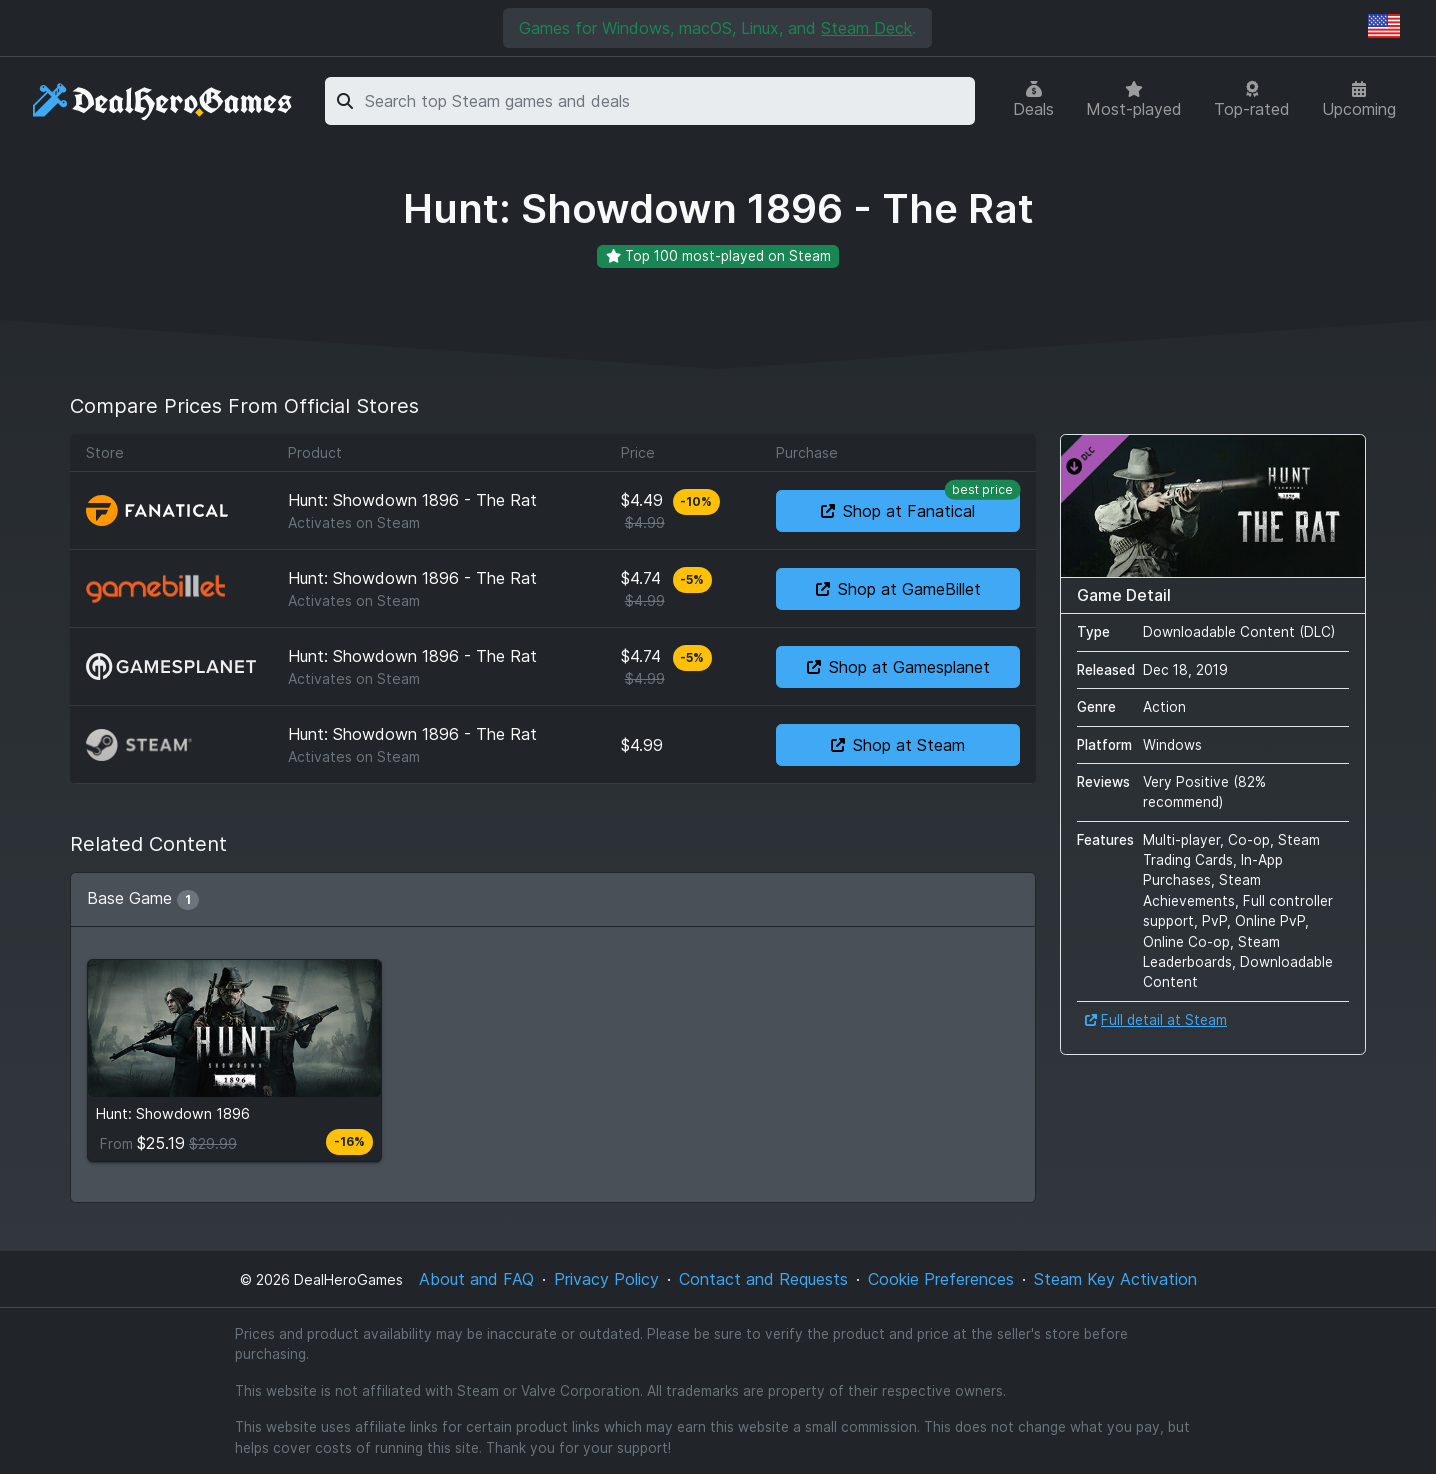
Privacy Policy (606, 1279)
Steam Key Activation (1115, 1279)
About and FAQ (476, 1279)
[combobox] (666, 101)
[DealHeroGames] (163, 101)
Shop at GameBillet (898, 589)
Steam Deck (866, 28)
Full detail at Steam (1156, 1020)
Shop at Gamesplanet (898, 667)
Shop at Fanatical (920, 505)
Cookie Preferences (941, 1279)
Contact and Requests (763, 1279)
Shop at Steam (898, 745)
